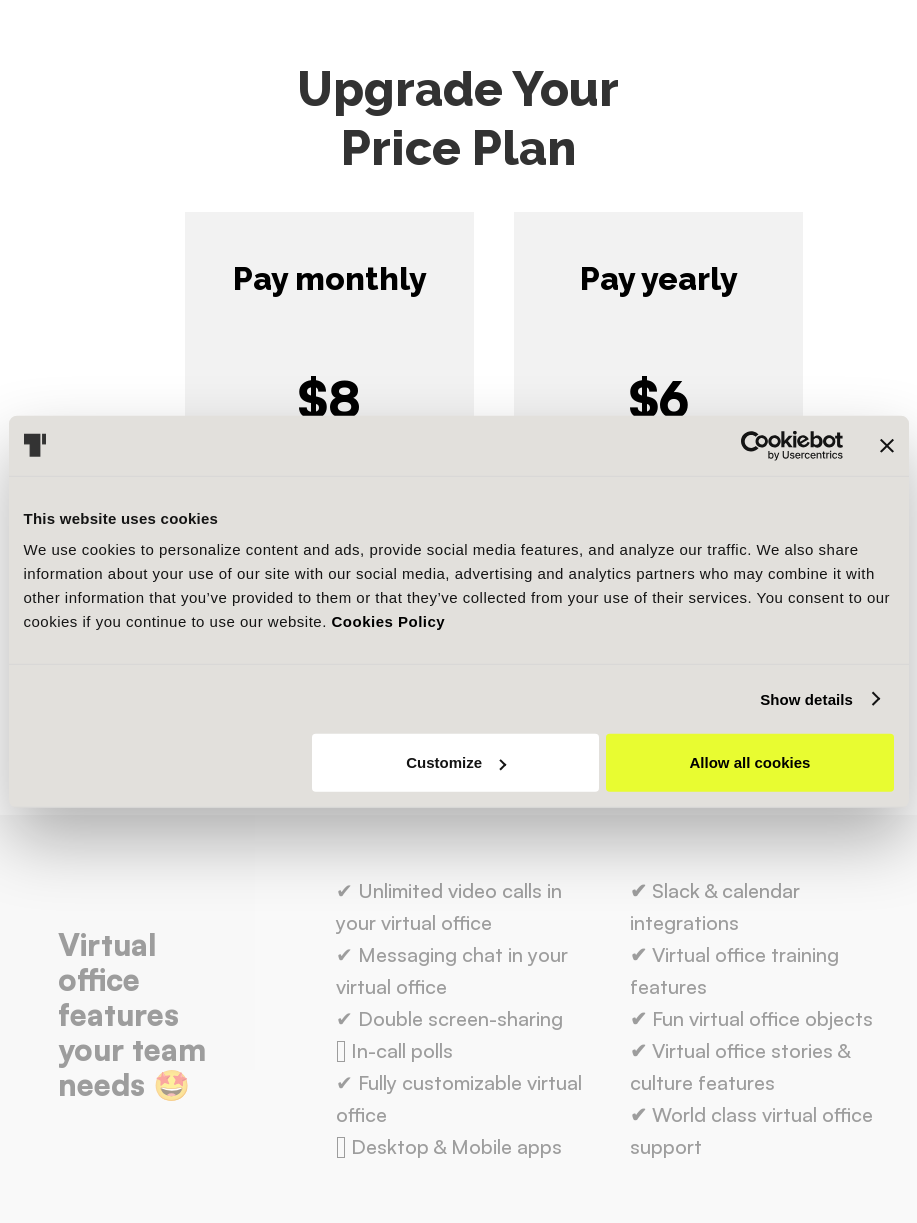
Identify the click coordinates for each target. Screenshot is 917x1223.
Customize (456, 762)
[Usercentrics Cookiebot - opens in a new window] (755, 445)
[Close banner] (887, 445)
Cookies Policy (389, 621)
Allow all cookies (750, 762)
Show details (806, 698)
